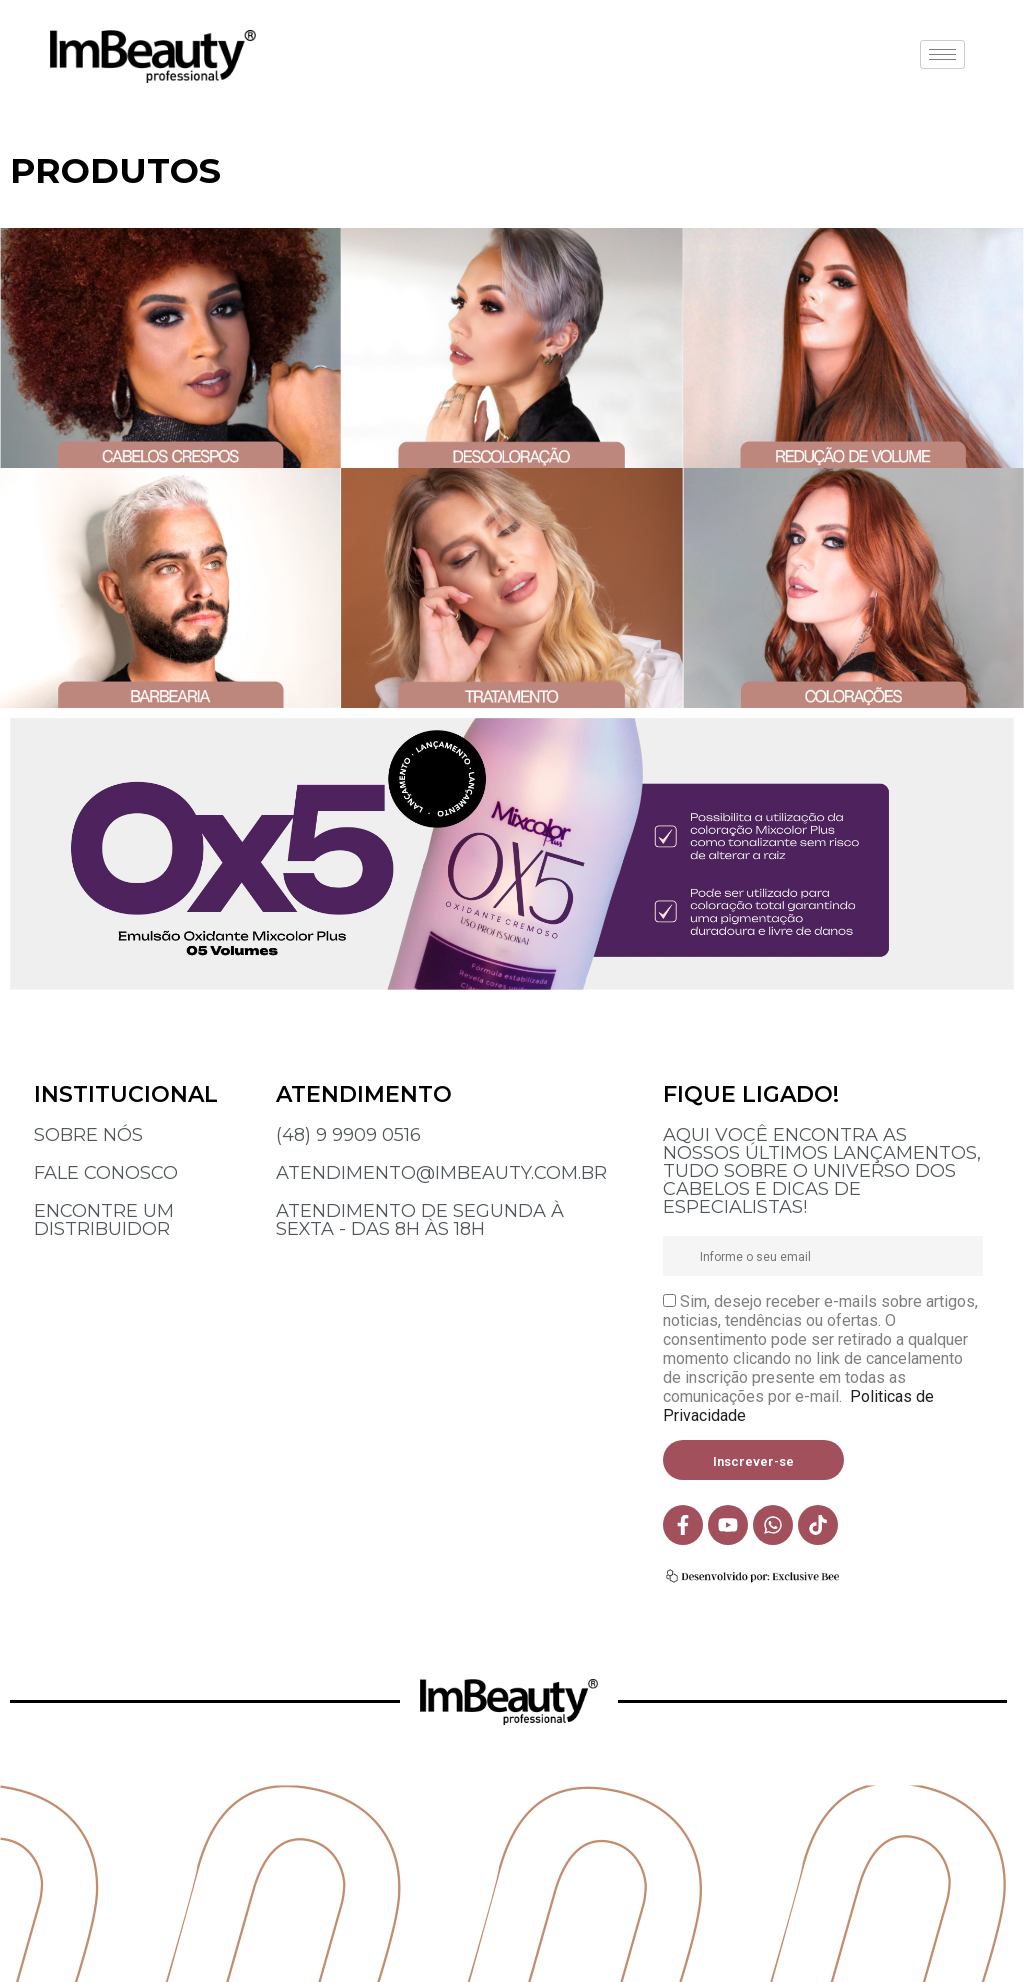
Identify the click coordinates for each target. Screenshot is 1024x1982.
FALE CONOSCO (106, 1173)
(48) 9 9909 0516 (348, 1135)
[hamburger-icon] (942, 54)
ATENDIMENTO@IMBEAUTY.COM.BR (441, 1173)
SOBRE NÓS (88, 1135)
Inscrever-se (753, 1461)
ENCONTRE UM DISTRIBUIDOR (104, 1220)
